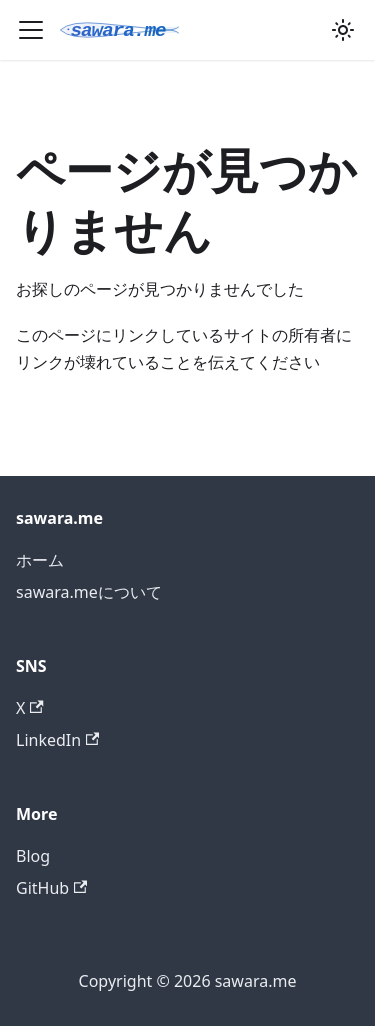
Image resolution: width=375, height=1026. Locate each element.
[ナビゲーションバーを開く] (31, 30)
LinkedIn (57, 740)
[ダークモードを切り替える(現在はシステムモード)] (343, 30)
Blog (33, 856)
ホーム (40, 560)
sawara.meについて (89, 592)
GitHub (51, 888)
